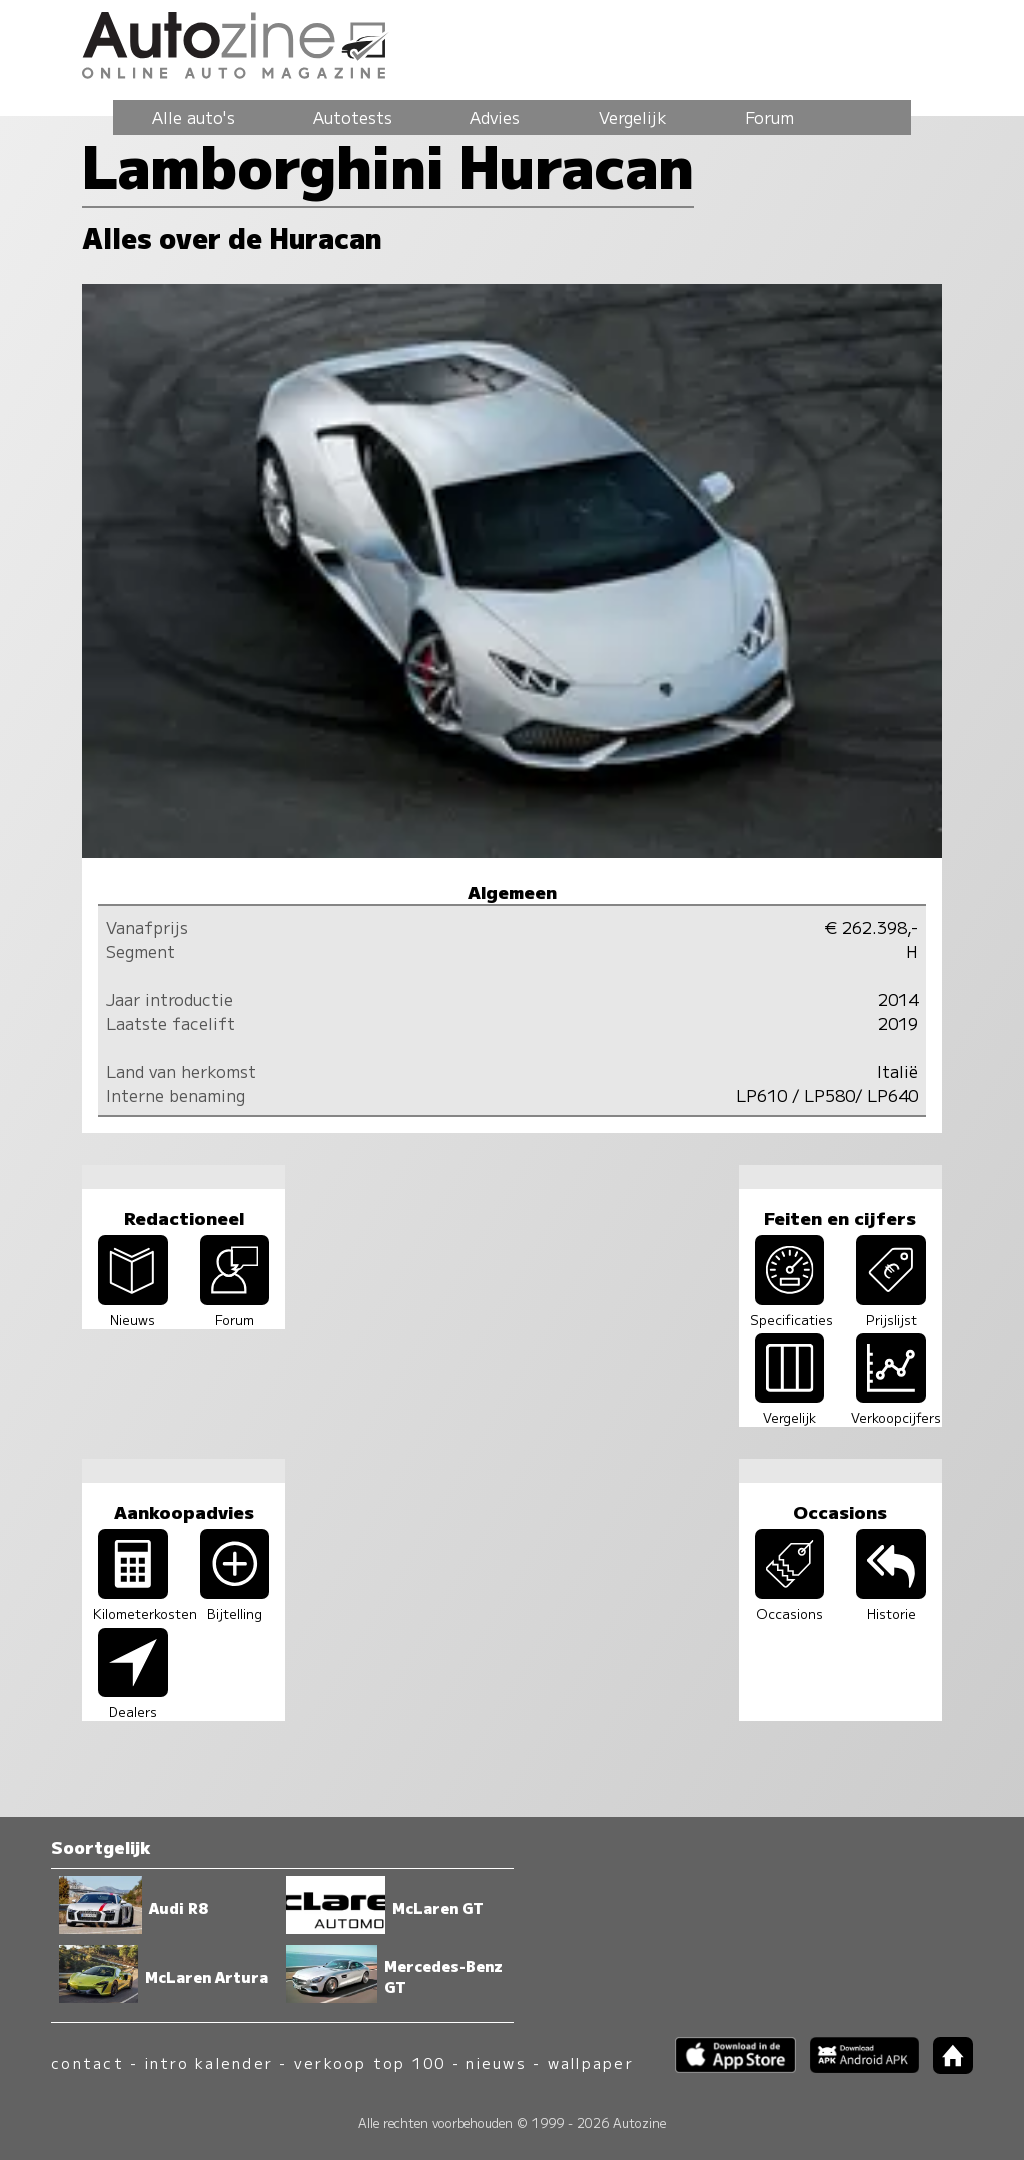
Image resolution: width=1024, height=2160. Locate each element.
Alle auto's (193, 117)
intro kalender (209, 2062)
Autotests (352, 117)
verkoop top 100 (370, 2062)
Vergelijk (633, 117)
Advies (495, 117)
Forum (769, 117)
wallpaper (591, 2062)
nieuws (496, 2062)
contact (87, 2062)
